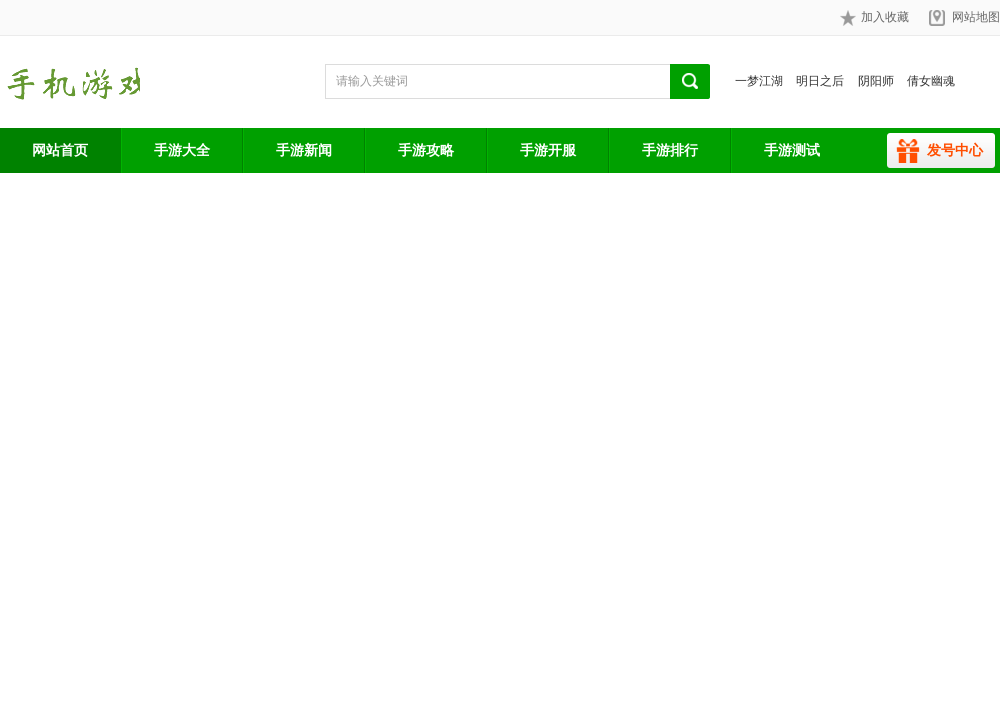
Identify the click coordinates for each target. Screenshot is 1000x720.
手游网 (70, 82)
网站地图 (976, 17)
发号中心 (955, 150)
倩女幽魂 (931, 81)
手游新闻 (304, 150)
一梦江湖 (759, 81)
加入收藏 (874, 18)
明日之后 (820, 81)
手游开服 (548, 150)
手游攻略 (426, 150)
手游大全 (182, 150)
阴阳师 (876, 81)
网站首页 (60, 150)
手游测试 (792, 150)
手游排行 (670, 150)
